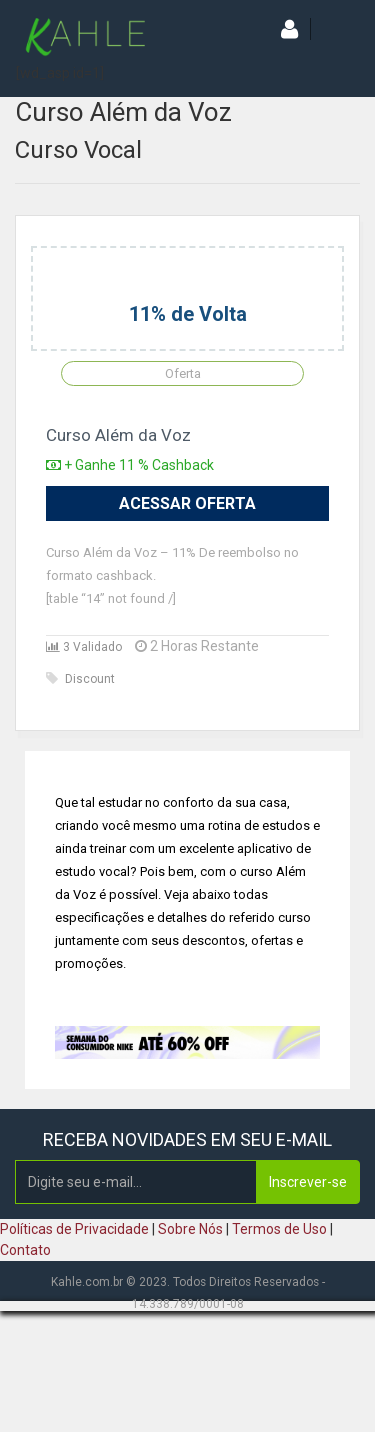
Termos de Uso (279, 1229)
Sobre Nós (190, 1229)
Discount (80, 679)
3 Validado (84, 647)
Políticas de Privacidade (74, 1229)
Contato (25, 1250)
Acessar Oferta (187, 503)
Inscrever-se (308, 1182)
